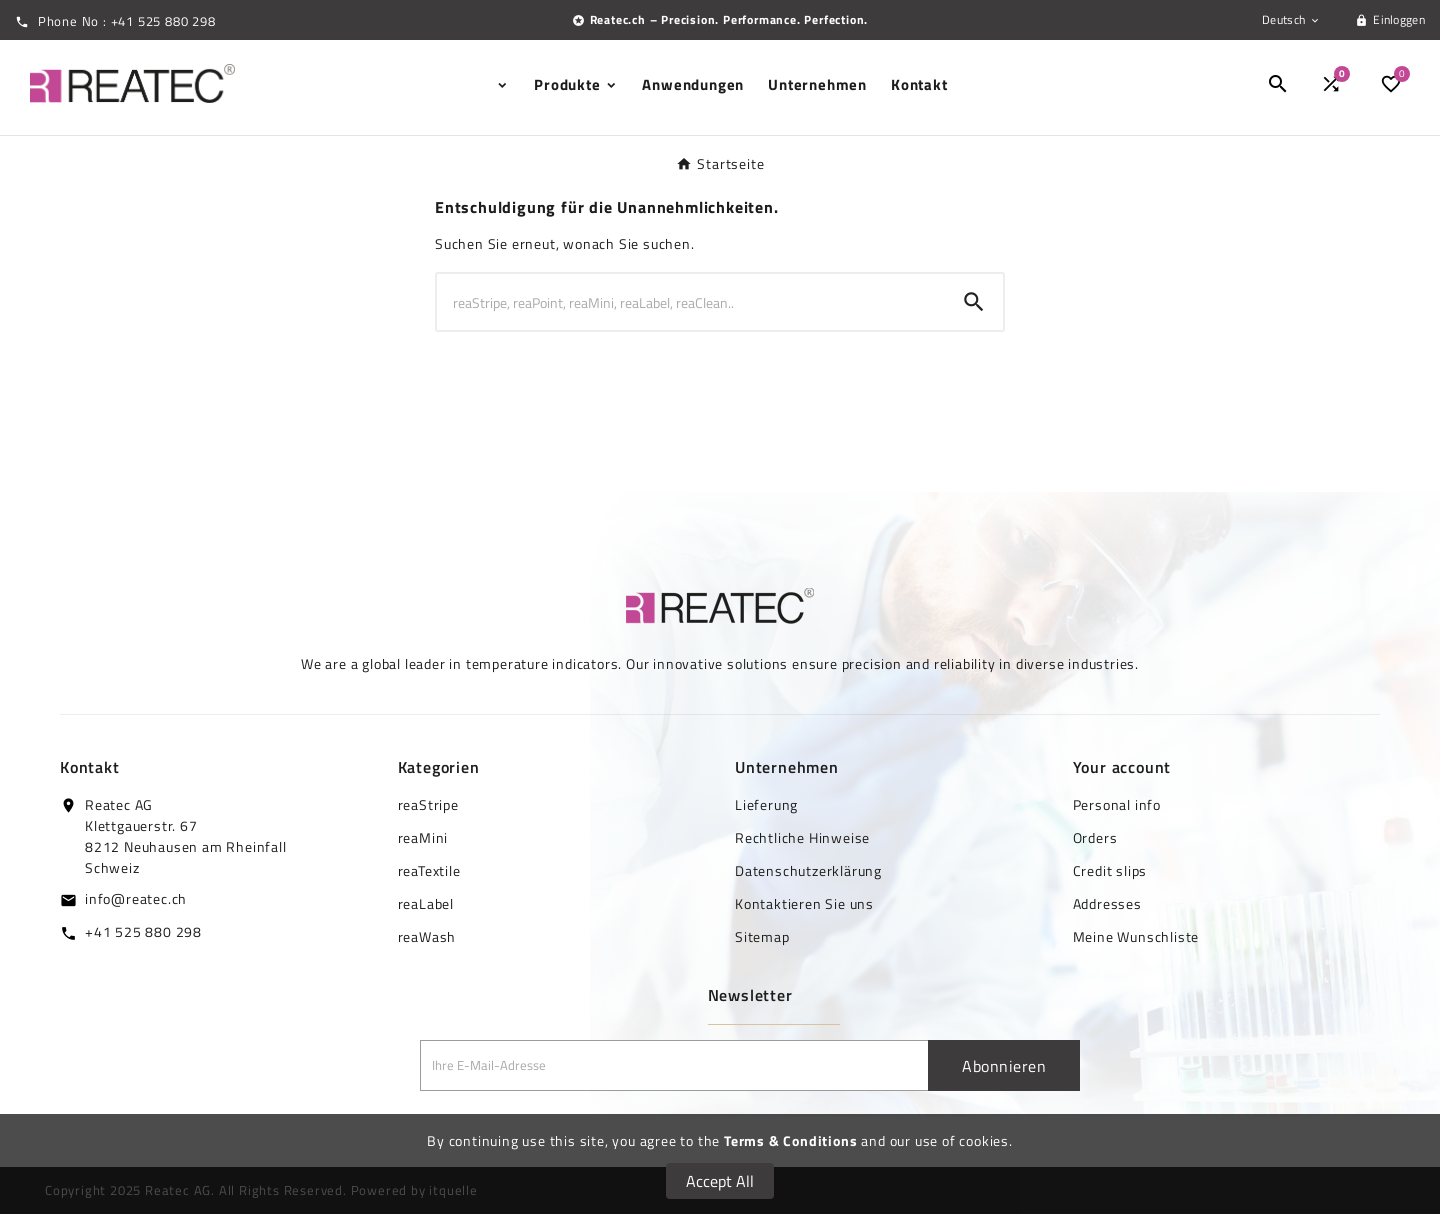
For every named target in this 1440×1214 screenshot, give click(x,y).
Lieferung (766, 804)
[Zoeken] (691, 302)
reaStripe (428, 804)
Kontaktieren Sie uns (804, 903)
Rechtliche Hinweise (802, 837)
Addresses (1107, 903)
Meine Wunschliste (1136, 936)
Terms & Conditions (790, 1140)
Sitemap (762, 936)
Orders (1095, 837)
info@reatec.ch (136, 898)
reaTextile (429, 870)
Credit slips (1110, 870)
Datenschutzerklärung (808, 870)
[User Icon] (1390, 20)
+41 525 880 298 (143, 931)
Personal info (1117, 804)
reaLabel (426, 903)
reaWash (427, 936)
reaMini (423, 837)
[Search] (974, 302)
